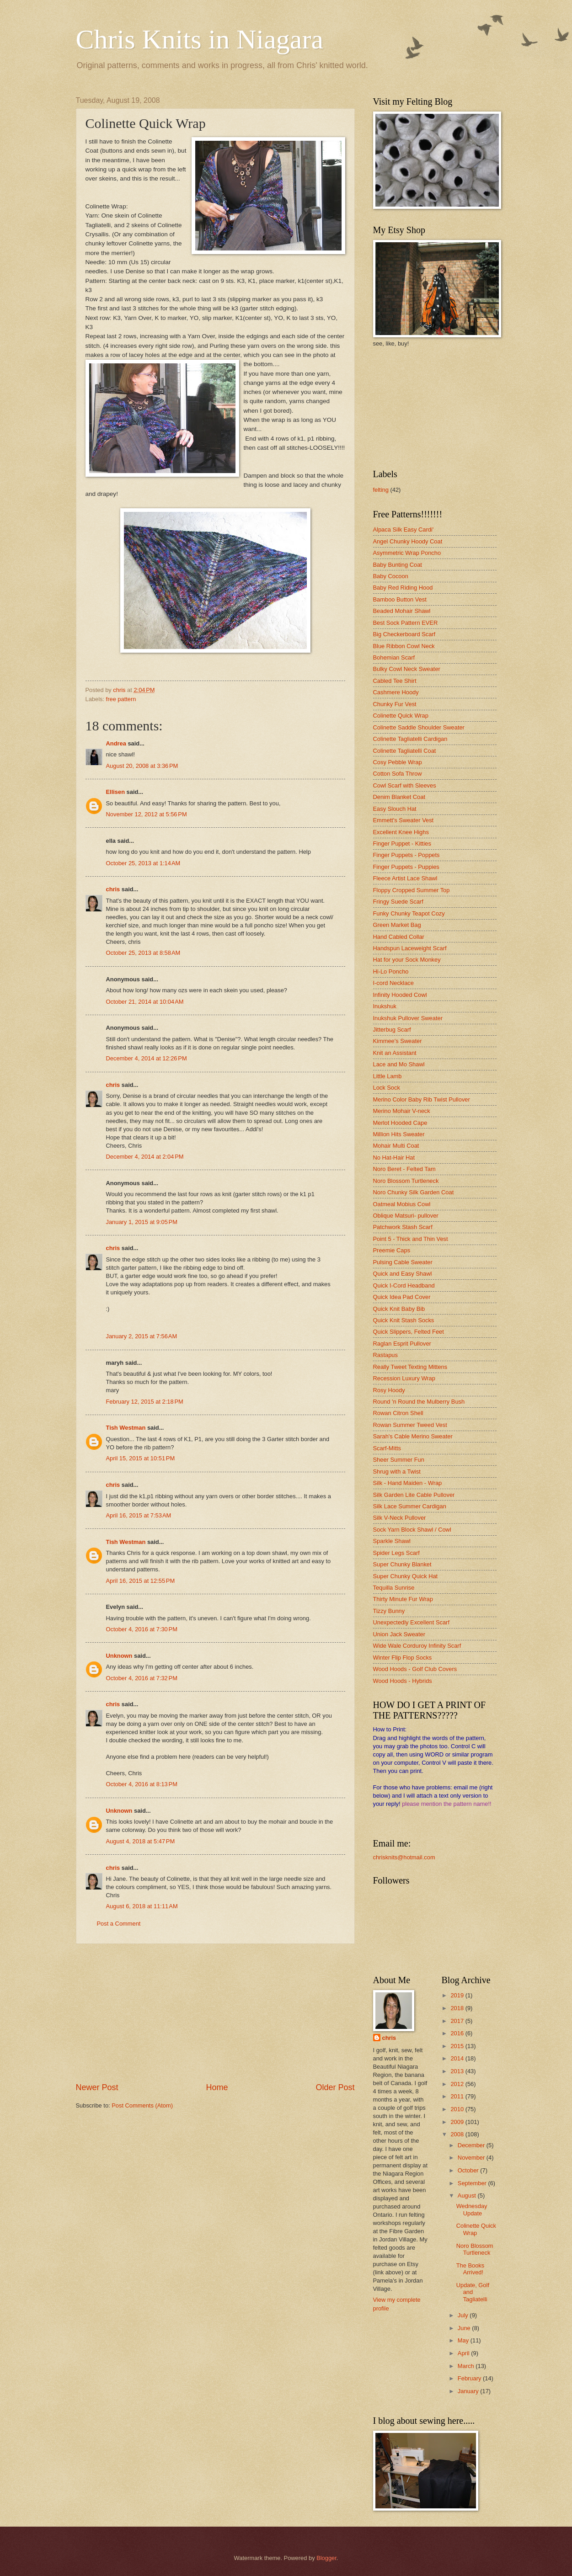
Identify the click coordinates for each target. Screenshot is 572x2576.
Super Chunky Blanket (402, 1564)
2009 (457, 2121)
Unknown (119, 1655)
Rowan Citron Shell (398, 1413)
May (464, 2340)
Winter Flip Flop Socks (402, 1657)
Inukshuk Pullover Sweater (408, 1018)
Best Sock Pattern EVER (405, 622)
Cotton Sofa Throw (397, 773)
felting (381, 489)
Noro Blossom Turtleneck (406, 1180)
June (465, 2328)
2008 (457, 2134)
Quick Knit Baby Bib (399, 1308)
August (468, 2195)
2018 (457, 2008)
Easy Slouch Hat (395, 808)
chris (113, 889)
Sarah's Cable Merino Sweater (413, 1436)
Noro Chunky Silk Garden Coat (413, 1192)
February (470, 2378)
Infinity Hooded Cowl (400, 994)
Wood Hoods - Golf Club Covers (415, 1669)
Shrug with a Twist (397, 1471)
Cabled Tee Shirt (395, 680)
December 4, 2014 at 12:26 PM (146, 1058)
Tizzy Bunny (389, 1610)
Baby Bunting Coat (397, 564)
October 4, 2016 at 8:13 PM (141, 1784)
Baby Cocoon (390, 576)
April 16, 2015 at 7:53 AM (138, 1515)
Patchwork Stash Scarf (403, 1227)
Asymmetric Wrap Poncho (407, 552)
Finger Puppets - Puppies (406, 866)
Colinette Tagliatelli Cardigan (410, 738)
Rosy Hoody (389, 1390)
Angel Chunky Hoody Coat (408, 541)
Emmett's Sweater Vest (403, 820)
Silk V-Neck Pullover (399, 1517)
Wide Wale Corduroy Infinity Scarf (417, 1645)
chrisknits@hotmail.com (404, 1857)
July (464, 2315)
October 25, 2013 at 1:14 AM (143, 863)
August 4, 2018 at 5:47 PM (140, 1841)
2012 (457, 2084)
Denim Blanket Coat (399, 796)
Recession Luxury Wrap (404, 1378)
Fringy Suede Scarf (398, 901)
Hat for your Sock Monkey (407, 959)
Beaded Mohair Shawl (402, 610)
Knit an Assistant (395, 1052)
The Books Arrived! (470, 2269)
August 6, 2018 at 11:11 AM (142, 1906)
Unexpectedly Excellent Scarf (411, 1622)
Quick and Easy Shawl (402, 1273)
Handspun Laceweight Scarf (410, 948)
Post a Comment (119, 1923)
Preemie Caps (392, 1250)
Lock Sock (386, 1087)
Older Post (334, 2087)
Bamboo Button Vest (400, 599)
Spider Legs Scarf (396, 1552)
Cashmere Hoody (396, 692)
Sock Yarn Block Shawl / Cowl (412, 1529)
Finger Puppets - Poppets (406, 855)
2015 (457, 2046)
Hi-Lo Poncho (391, 971)
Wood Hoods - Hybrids (402, 1680)
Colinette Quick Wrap (400, 715)
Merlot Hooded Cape (400, 1122)
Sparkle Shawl (392, 1541)
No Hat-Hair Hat (394, 1157)
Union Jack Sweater (399, 1634)
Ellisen (115, 791)
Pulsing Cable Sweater (403, 1262)
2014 (457, 2058)
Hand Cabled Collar (398, 936)
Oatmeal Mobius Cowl (402, 1204)
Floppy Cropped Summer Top (411, 890)
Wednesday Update (471, 2209)
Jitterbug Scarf (392, 1029)
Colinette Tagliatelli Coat (404, 750)
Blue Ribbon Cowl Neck (404, 646)
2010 (457, 2109)
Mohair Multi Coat (396, 1145)
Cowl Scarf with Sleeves (404, 785)
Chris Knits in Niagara (200, 39)
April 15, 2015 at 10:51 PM (140, 1458)
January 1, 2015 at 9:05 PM (141, 1222)
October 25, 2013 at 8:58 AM (143, 952)
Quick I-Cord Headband (404, 1285)
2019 (457, 1995)
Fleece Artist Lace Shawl (405, 878)
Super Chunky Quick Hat (405, 1576)
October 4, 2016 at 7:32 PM (141, 1678)
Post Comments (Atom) (142, 2105)
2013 (457, 2071)
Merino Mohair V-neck (401, 1110)
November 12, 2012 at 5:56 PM (146, 814)
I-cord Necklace (393, 982)
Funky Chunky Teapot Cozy (409, 913)
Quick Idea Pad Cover (402, 1296)
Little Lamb (387, 1076)
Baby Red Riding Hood (403, 587)
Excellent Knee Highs (401, 832)
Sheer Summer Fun (398, 1459)
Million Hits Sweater (399, 1134)
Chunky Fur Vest (395, 704)
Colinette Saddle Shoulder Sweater (419, 727)
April (464, 2353)
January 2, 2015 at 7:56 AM (141, 1336)
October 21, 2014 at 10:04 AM (145, 1001)
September (473, 2183)
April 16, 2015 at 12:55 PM (140, 1580)
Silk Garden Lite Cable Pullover (414, 1494)
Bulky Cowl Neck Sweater (406, 668)
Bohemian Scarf (394, 657)
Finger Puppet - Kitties (402, 843)
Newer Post (97, 2087)
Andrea (116, 743)
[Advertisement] (215, 2013)
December (472, 2145)
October (469, 2170)
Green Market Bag (397, 924)
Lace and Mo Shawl (399, 1064)
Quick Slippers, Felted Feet (408, 1331)
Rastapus (385, 1355)
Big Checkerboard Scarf (404, 634)
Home (217, 2087)
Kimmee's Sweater (397, 1041)
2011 (457, 2096)
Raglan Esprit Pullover (402, 1343)
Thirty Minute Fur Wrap (403, 1599)
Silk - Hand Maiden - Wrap (407, 1483)
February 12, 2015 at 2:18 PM (144, 1401)
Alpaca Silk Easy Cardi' (403, 529)
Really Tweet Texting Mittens (410, 1366)
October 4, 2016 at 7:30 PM (141, 1629)
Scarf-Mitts (387, 1448)
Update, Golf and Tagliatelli (472, 2292)
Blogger (326, 2558)
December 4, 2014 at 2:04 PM (145, 1156)
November (472, 2157)
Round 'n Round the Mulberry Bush (419, 1401)
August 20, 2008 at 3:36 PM (142, 765)
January (469, 2391)
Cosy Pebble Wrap (397, 762)
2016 (457, 2033)
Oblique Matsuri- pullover (405, 1215)
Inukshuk (385, 1006)
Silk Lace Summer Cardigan (409, 1506)
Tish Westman (126, 1427)
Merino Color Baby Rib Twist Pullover (421, 1099)
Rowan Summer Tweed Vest (410, 1424)
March (467, 2366)
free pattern (121, 699)
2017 (457, 2020)
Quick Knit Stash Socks (403, 1320)
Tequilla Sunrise (394, 1587)
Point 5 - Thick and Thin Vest (410, 1238)
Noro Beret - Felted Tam (404, 1169)
